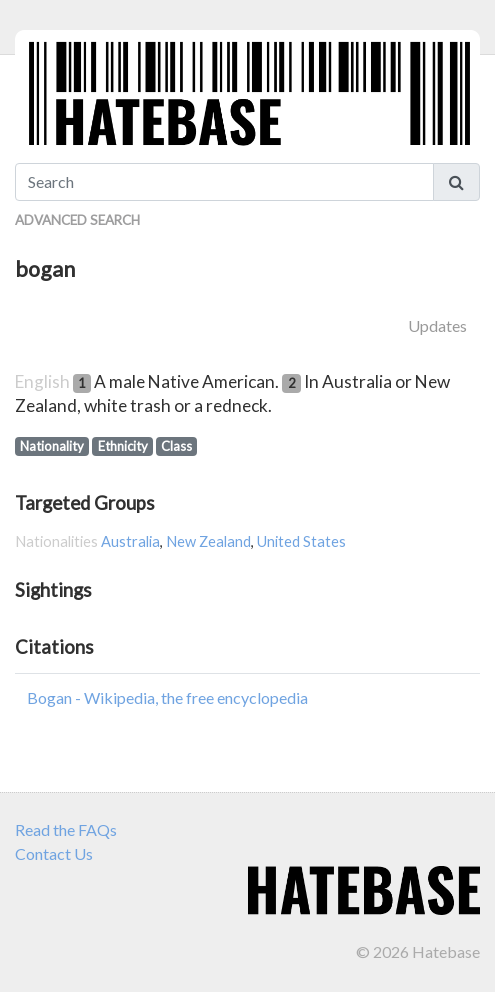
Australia (130, 541)
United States (301, 541)
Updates (437, 325)
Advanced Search (77, 220)
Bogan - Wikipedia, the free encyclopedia (167, 697)
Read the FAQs (66, 829)
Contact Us (54, 853)
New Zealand (208, 541)
